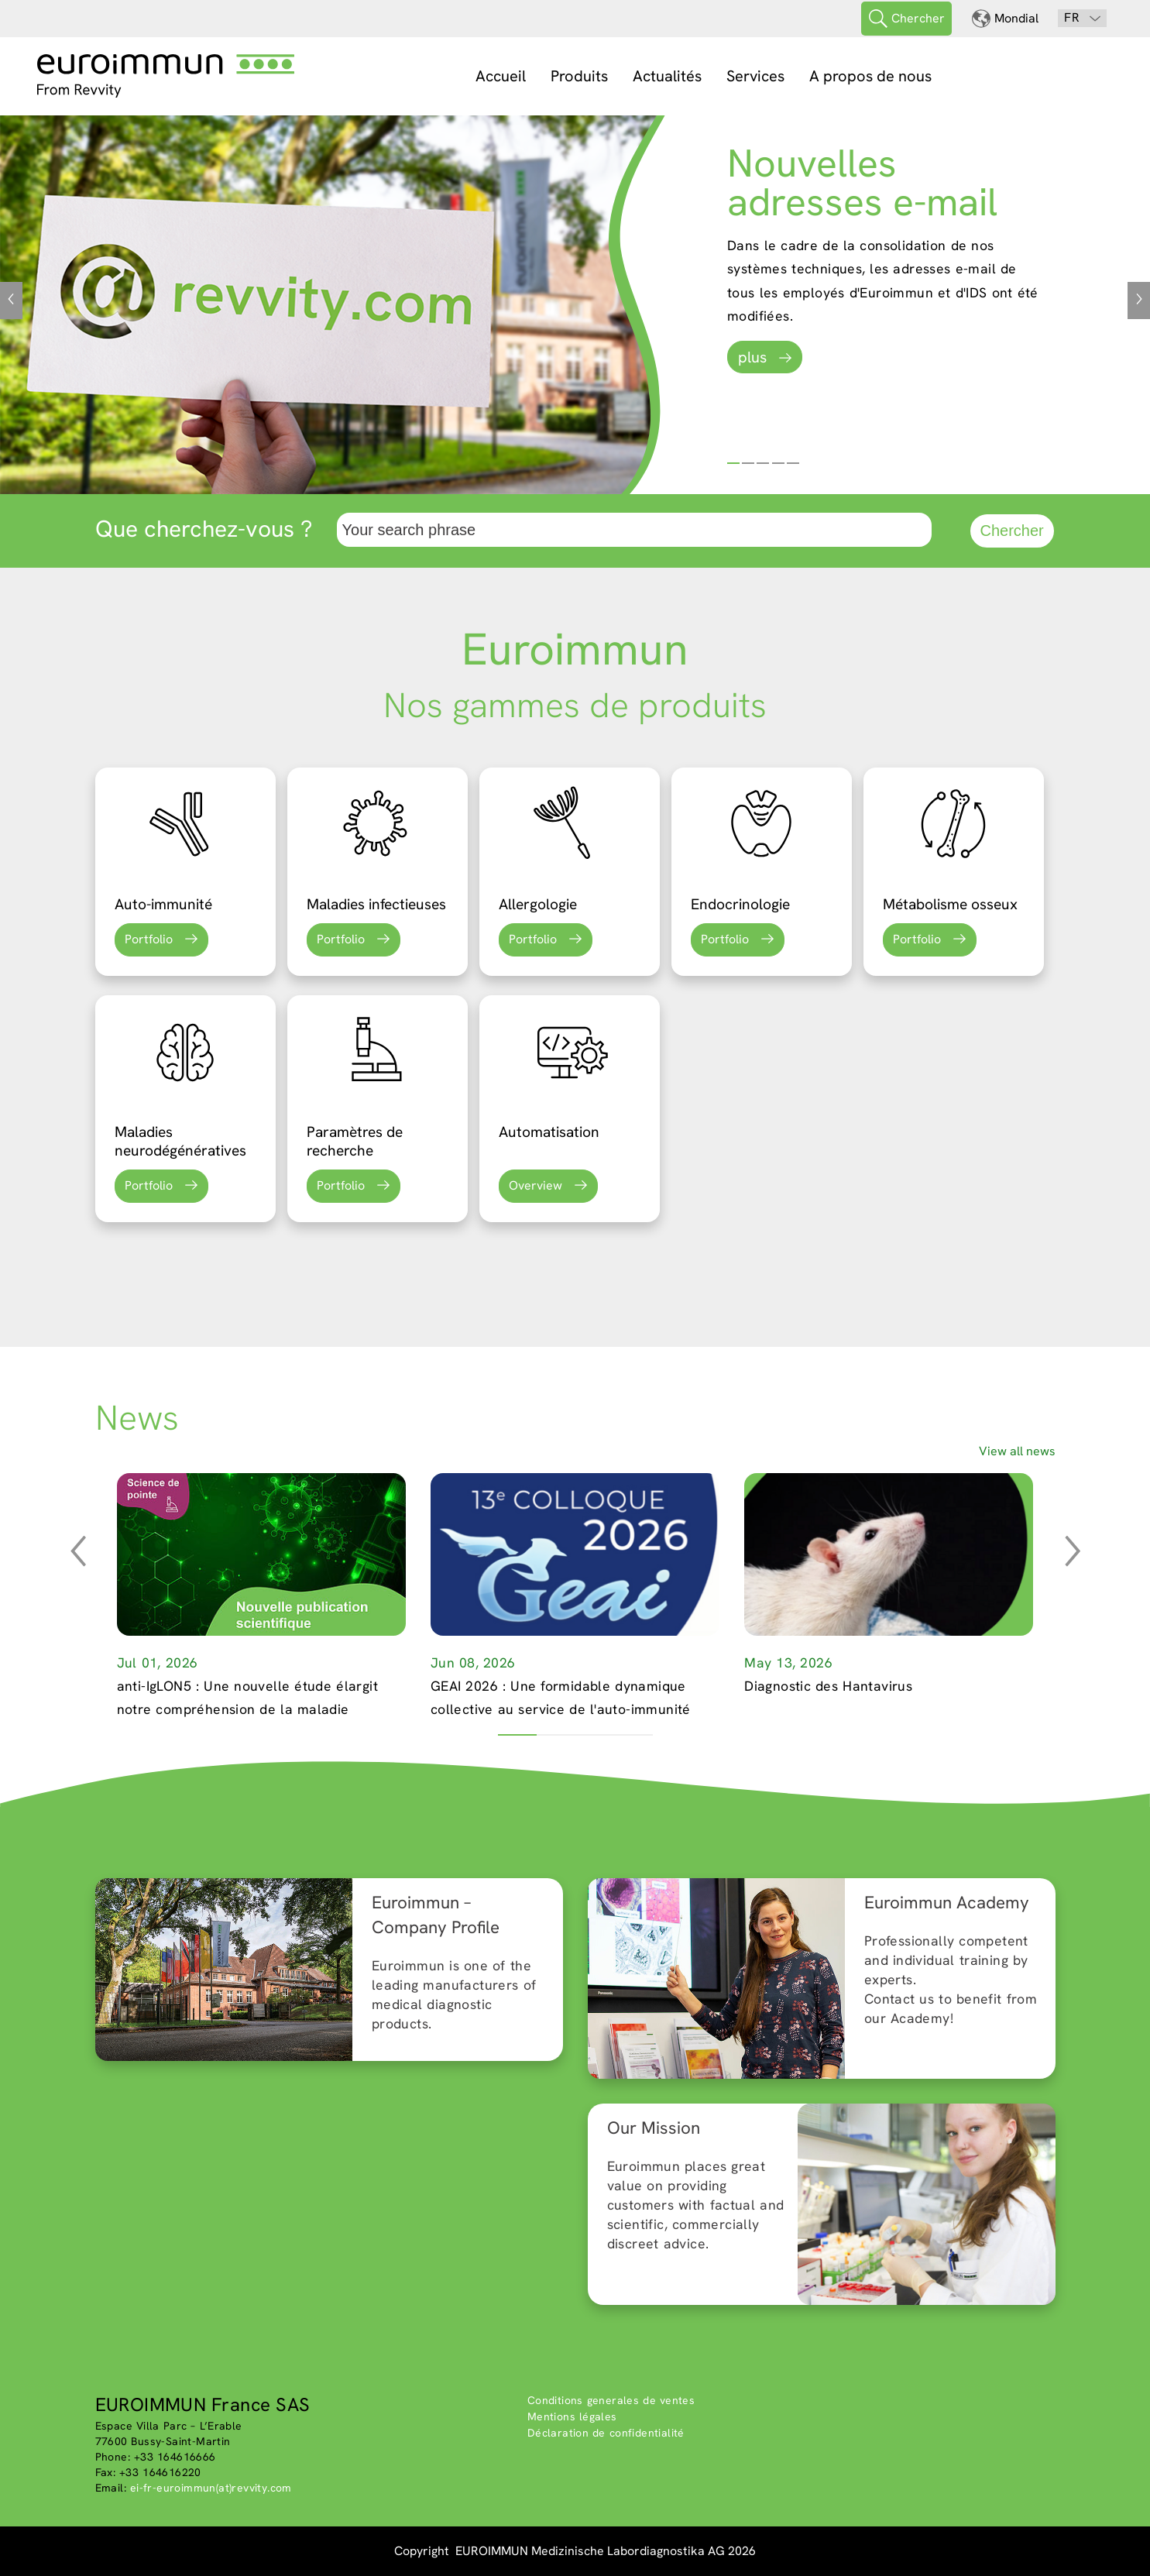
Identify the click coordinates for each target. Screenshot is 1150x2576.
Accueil (500, 76)
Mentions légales (572, 2416)
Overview (535, 1185)
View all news (1017, 1451)
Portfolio (149, 939)
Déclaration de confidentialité (606, 2433)
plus (752, 357)
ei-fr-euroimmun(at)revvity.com (211, 2488)
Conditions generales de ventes (611, 2400)
